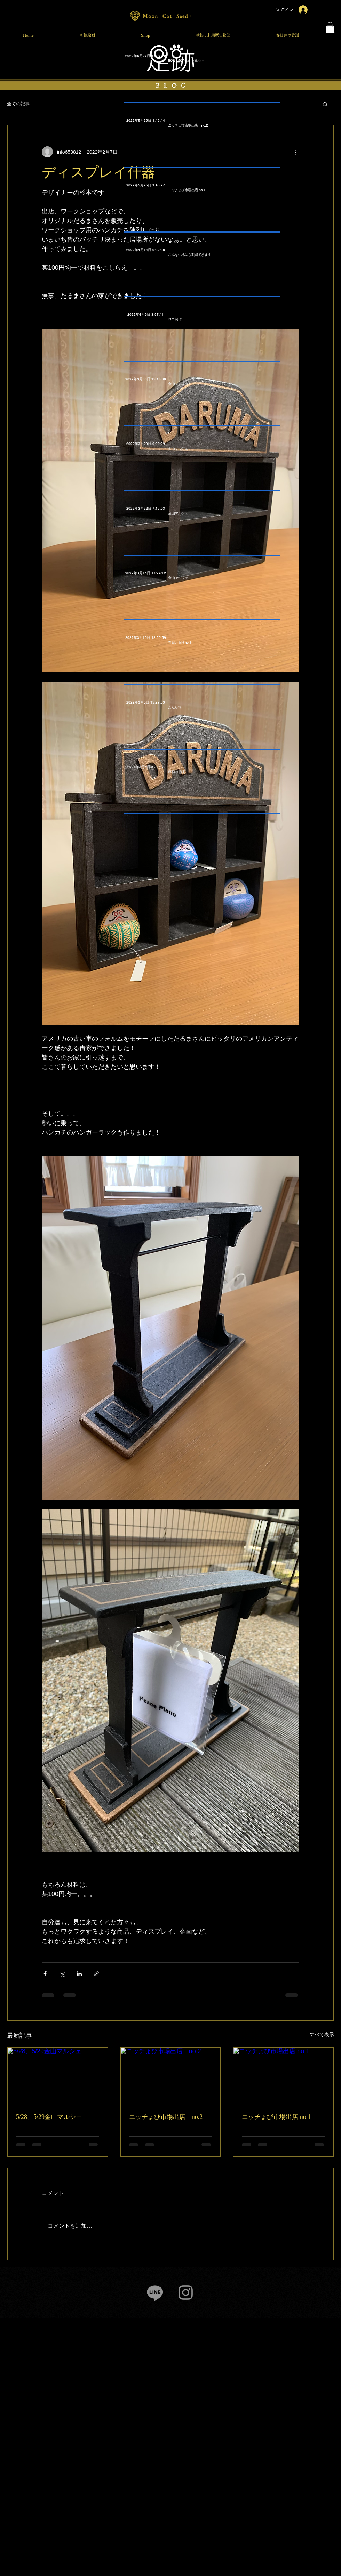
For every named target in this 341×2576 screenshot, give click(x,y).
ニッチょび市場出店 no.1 (276, 2116)
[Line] (155, 2292)
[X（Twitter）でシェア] (62, 1973)
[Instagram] (185, 2292)
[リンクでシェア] (96, 1973)
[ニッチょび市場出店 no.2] (171, 2076)
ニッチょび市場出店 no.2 (166, 2116)
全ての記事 (18, 103)
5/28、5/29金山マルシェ (49, 2116)
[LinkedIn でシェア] (79, 1973)
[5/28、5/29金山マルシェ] (58, 2076)
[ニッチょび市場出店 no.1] (283, 2076)
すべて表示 (322, 2034)
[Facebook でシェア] (45, 1973)
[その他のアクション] (295, 152)
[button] (330, 27)
